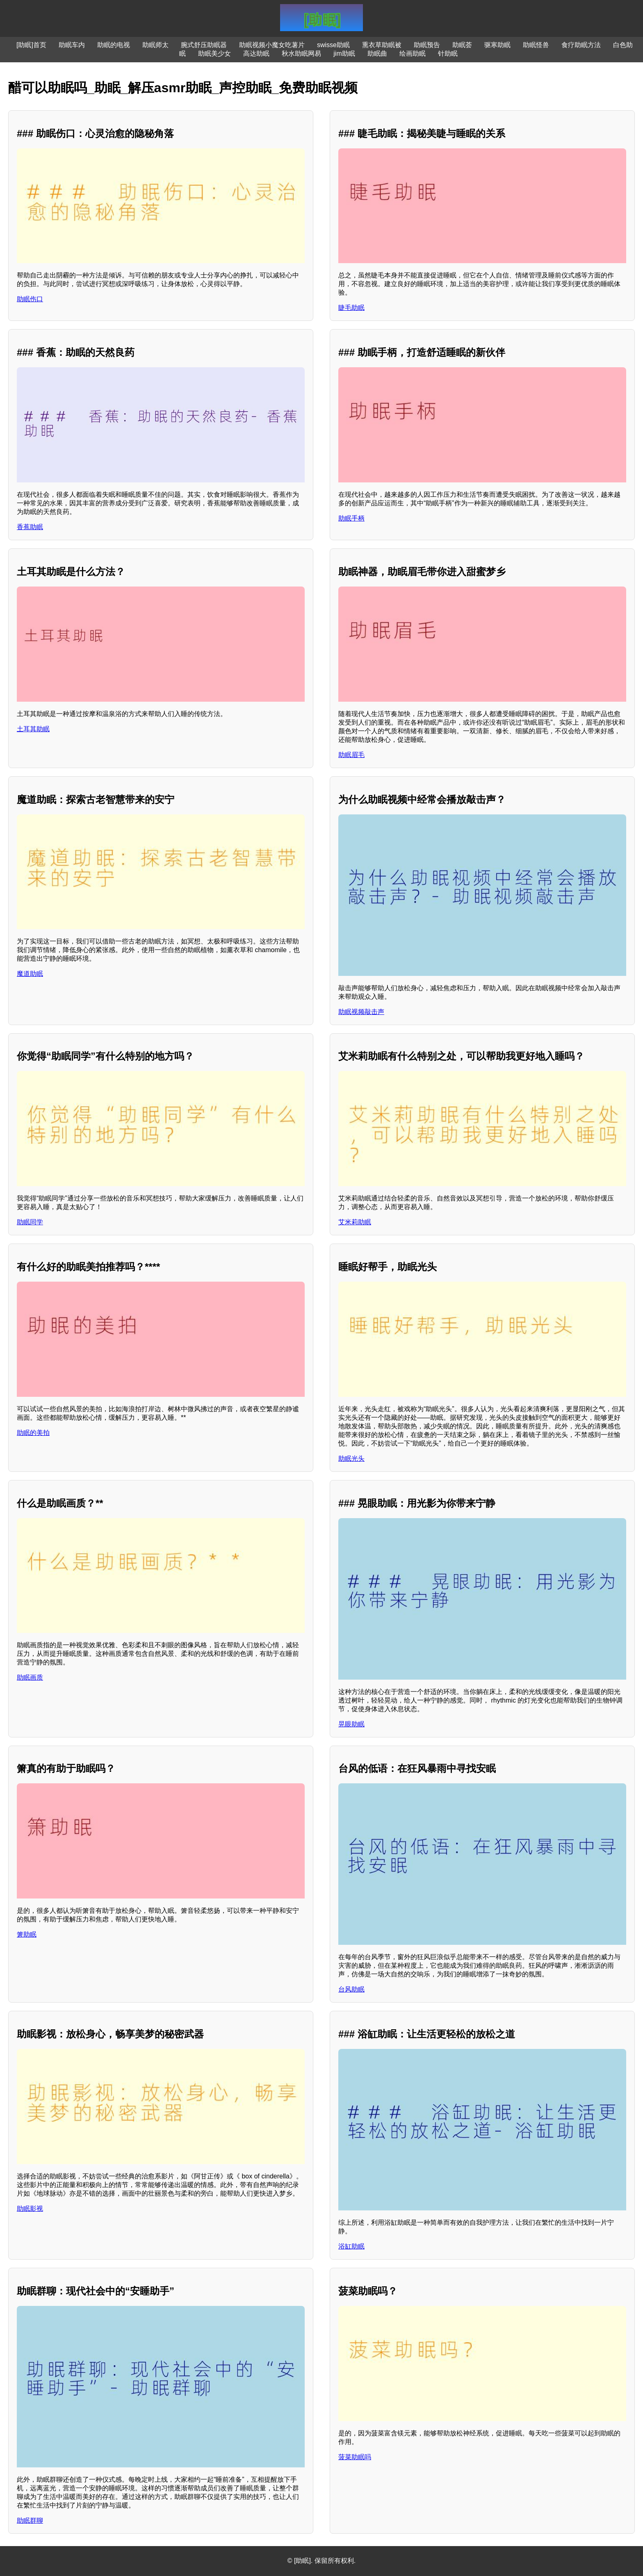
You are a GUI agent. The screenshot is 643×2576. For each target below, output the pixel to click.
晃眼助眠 (351, 1724)
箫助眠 (26, 1934)
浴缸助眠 (351, 2246)
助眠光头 (351, 1458)
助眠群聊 (30, 2520)
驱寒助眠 (497, 44)
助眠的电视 (113, 44)
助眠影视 (30, 2208)
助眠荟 (462, 44)
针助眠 (448, 53)
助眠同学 (30, 1222)
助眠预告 (427, 44)
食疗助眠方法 (581, 44)
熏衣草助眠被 (381, 44)
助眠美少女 (214, 53)
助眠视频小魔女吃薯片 (272, 44)
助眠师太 (155, 44)
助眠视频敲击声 (361, 1011)
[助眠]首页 (31, 44)
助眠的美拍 (33, 1432)
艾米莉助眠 (354, 1222)
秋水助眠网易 (301, 53)
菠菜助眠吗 (354, 2456)
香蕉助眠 (30, 526)
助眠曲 (377, 53)
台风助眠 (351, 1989)
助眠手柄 (351, 518)
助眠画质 (30, 1677)
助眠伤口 (30, 299)
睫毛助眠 (351, 307)
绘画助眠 (412, 53)
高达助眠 (256, 53)
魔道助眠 (30, 973)
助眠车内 (72, 44)
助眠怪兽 (536, 44)
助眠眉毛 (351, 754)
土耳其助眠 (33, 728)
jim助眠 (344, 53)
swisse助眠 (333, 44)
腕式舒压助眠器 (204, 44)
